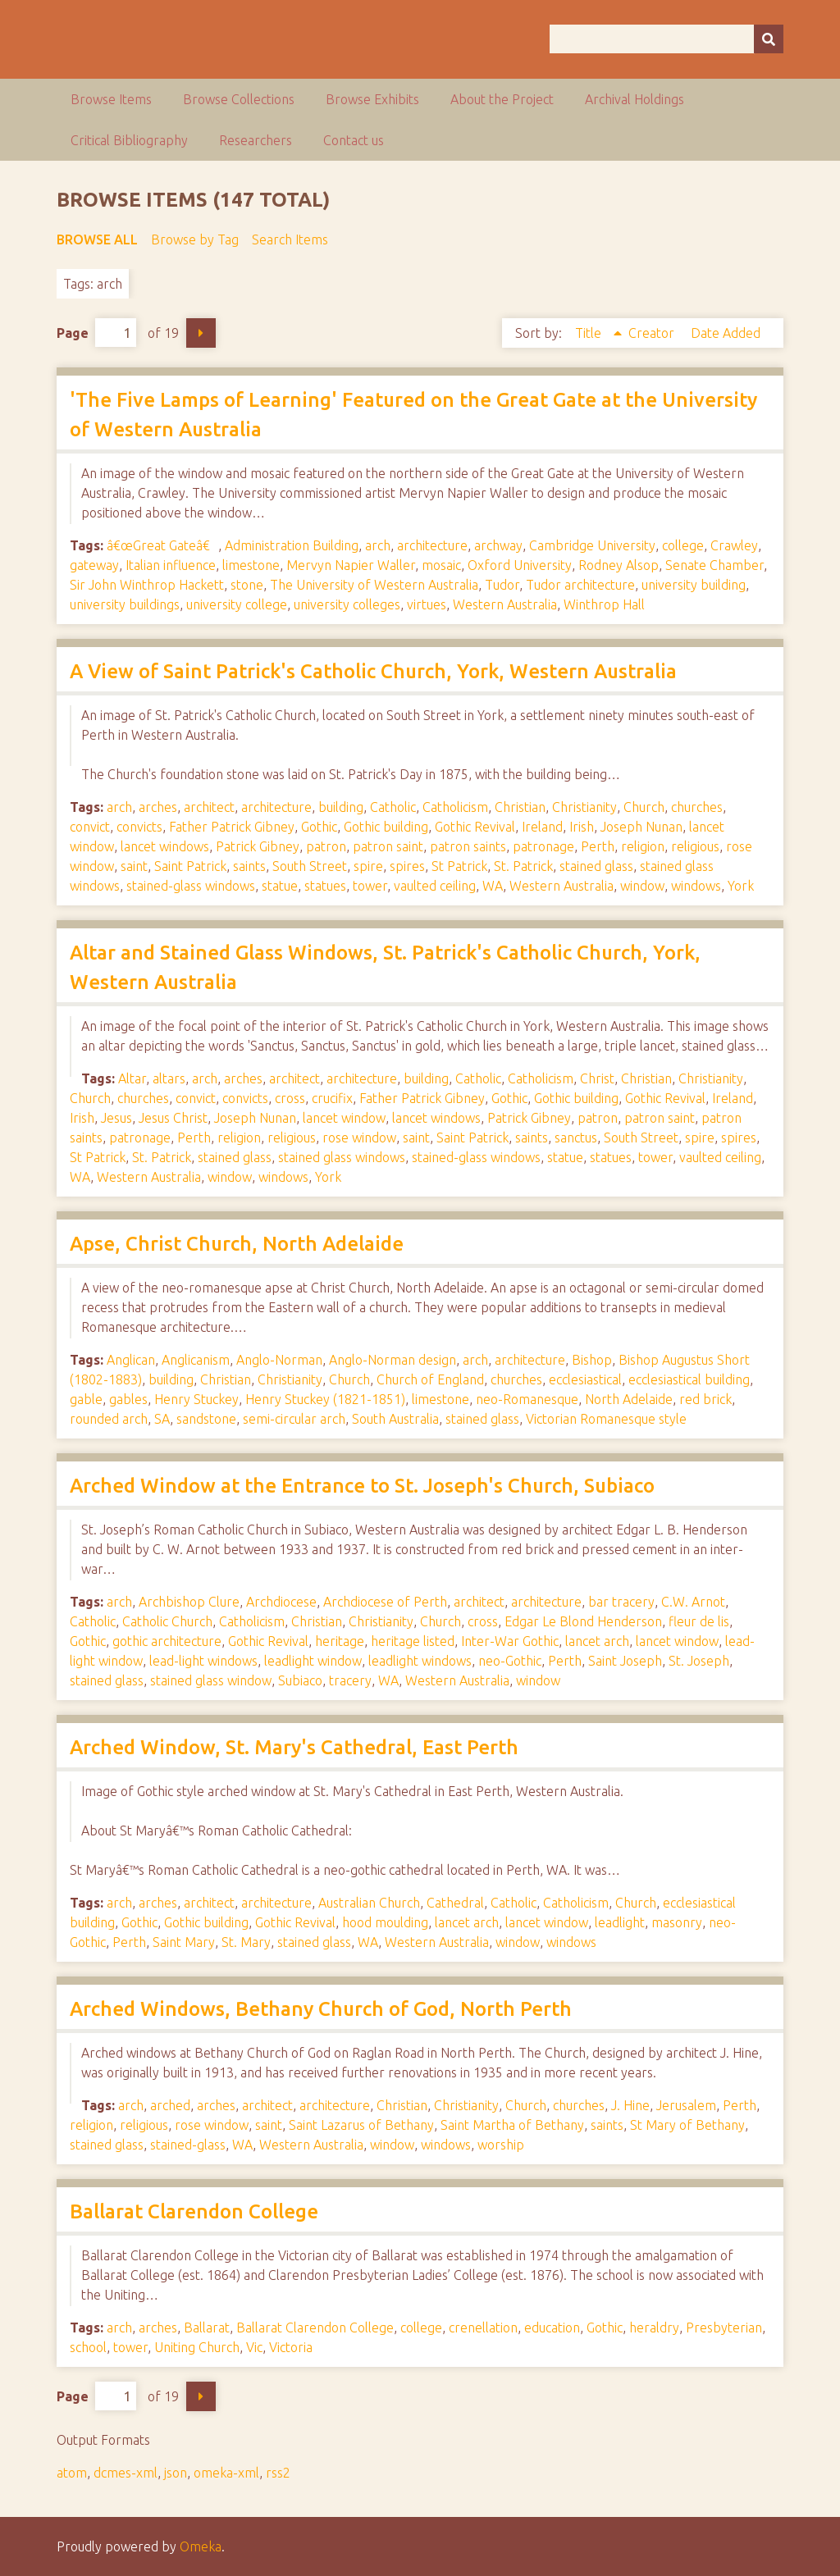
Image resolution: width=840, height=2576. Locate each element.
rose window (359, 1137)
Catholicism (455, 807)
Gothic (319, 826)
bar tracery (621, 1601)
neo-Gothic (509, 1660)
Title (590, 333)
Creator (653, 333)
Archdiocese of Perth (385, 1601)
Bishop (592, 1359)
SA (162, 1418)
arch (377, 545)
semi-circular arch (294, 1418)
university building (693, 584)
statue (280, 885)
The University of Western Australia (374, 584)
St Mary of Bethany (687, 2125)
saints (249, 866)
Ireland (542, 826)
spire (368, 866)
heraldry (654, 2327)
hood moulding (385, 1922)
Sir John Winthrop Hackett (147, 584)
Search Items (290, 239)
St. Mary (246, 1942)
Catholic (393, 807)
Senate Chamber (714, 565)
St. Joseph (699, 1660)
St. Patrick (523, 866)
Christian (520, 807)
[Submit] (768, 39)
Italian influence (171, 565)
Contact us (353, 140)
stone (247, 584)
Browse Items (111, 99)
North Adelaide (629, 1399)
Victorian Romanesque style (606, 1418)
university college (236, 604)
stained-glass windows (190, 885)
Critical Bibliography (129, 140)
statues (325, 885)
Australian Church (369, 1902)
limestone (251, 565)
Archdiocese (281, 1601)
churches (697, 807)
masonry (676, 1922)
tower (370, 885)
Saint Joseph (625, 1660)
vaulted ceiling (435, 885)
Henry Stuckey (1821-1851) (325, 1399)
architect (209, 807)
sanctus (576, 1137)
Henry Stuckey (196, 1399)
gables (128, 1399)
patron (326, 846)
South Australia (395, 1418)
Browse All (97, 239)
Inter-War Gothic (510, 1641)
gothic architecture (166, 1641)
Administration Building (291, 545)
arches (158, 807)
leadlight (620, 1922)
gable (86, 1399)
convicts (139, 826)
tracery (350, 1680)
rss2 (278, 2472)
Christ (597, 1078)
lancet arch (597, 1641)
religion (642, 846)
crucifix (332, 1098)
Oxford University (520, 565)
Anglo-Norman (279, 1359)
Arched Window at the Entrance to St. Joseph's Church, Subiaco (362, 1486)
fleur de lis (699, 1621)
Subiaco (300, 1680)
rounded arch (109, 1418)
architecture (432, 545)
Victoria (291, 2347)
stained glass (596, 866)
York (741, 885)
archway (498, 545)
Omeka (200, 2546)
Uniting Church (197, 2347)
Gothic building (386, 826)
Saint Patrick (190, 866)
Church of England (430, 1379)
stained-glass (188, 2144)
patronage (543, 846)
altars (169, 1078)
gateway (94, 565)
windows (696, 885)
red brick (705, 1399)
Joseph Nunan (641, 826)
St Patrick (459, 866)
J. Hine (630, 2105)
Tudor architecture (580, 584)
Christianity (584, 807)
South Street (309, 866)
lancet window (344, 1117)
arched (170, 2105)
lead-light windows (203, 1660)
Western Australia (505, 604)
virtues (426, 604)
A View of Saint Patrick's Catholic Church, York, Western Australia (373, 671)
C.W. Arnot (693, 1601)
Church (643, 807)
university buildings (125, 604)
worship (500, 2144)
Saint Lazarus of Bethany (361, 2125)
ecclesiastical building (689, 1379)
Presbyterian (724, 2327)
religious (695, 846)
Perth (597, 846)
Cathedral (455, 1902)
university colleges (347, 604)
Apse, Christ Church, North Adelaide (237, 1244)
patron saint (388, 846)
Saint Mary (184, 1942)
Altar (132, 1078)
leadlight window (313, 1660)
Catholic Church (167, 1621)
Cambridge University (592, 545)
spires (407, 866)
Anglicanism (196, 1359)
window (642, 885)
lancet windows (165, 846)
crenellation (483, 2327)
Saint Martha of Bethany (512, 2125)
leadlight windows (420, 1660)
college (683, 545)
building (340, 807)
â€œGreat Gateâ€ (162, 545)
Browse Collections (238, 99)
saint (134, 866)
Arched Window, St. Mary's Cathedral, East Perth (294, 1747)
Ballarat (207, 2327)
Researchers (255, 140)
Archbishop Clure (189, 1601)
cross (290, 1098)
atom (72, 2472)
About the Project (502, 99)
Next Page (201, 333)
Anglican (131, 1359)
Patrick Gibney (257, 846)
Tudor (502, 584)
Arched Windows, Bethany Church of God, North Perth (321, 2009)
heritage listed (412, 1641)
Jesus (116, 1117)
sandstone (206, 1418)
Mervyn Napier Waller (350, 565)
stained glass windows (341, 1157)
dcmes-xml (126, 2472)
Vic (254, 2347)
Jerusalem (686, 2105)
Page (96, 332)
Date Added (725, 333)
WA (492, 885)
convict (90, 826)
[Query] (666, 39)
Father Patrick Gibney (231, 826)
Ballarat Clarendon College (194, 2211)
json (175, 2472)
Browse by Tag (195, 239)
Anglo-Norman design (392, 1359)
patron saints (468, 846)
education (552, 2327)
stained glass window (211, 1680)
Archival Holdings (634, 99)
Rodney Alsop (618, 565)
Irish (581, 826)
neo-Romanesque (527, 1399)
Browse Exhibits (372, 99)
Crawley (734, 545)
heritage (339, 1641)
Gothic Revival (475, 826)
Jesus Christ (173, 1117)
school (88, 2347)
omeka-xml (226, 2472)
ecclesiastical (585, 1379)
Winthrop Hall (604, 604)
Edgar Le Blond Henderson (583, 1621)
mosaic (441, 565)
